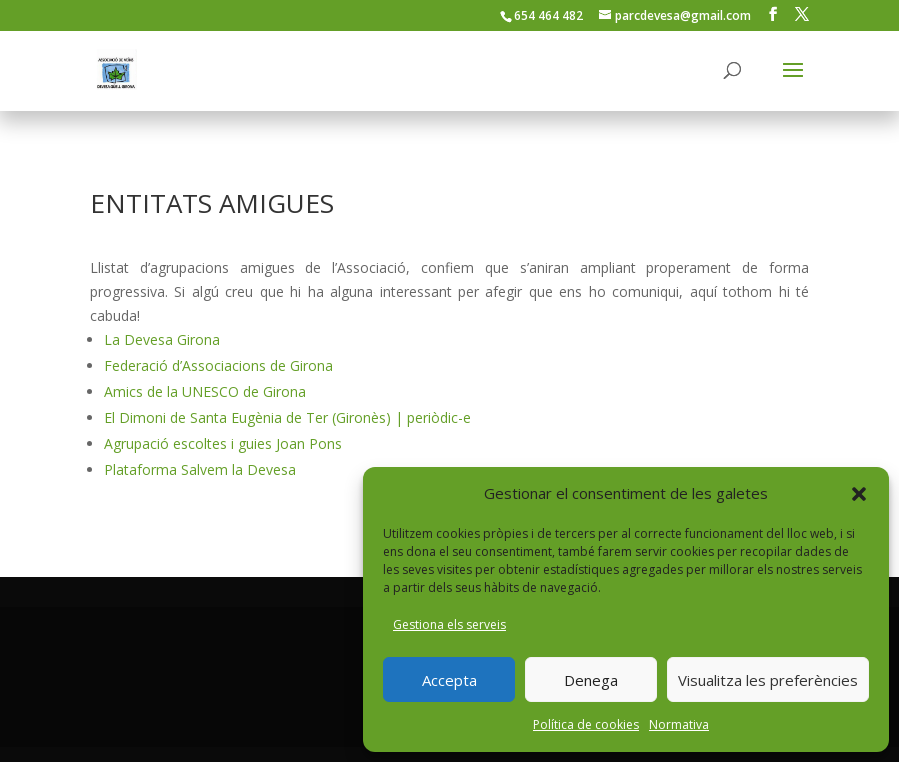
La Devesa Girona (162, 339)
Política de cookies (586, 724)
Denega (591, 680)
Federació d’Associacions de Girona (218, 365)
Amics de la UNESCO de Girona (205, 391)
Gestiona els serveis (449, 624)
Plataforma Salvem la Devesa (200, 469)
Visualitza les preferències (768, 680)
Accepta (449, 680)
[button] (859, 494)
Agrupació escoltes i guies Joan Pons (223, 443)
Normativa (679, 724)
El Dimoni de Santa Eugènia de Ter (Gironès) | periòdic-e (287, 417)
